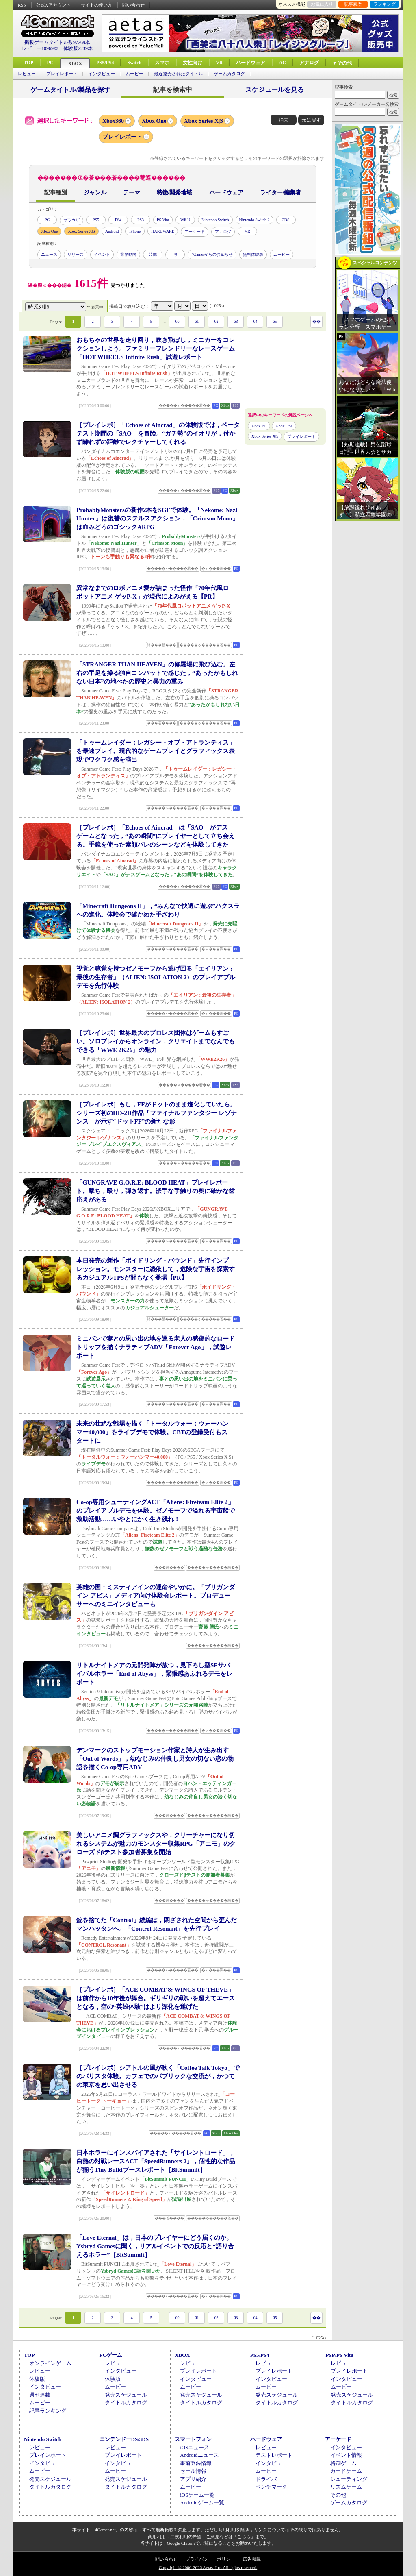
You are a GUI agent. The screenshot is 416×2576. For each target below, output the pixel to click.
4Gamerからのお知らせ (212, 254)
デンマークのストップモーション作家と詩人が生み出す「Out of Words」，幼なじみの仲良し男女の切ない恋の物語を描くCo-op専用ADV (155, 1758)
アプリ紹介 (193, 2479)
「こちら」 (244, 2536)
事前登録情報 (196, 2463)
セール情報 (193, 2471)
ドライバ (266, 2479)
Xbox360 (113, 121)
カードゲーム (346, 2471)
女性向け (192, 62)
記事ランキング (47, 2411)
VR (219, 62)
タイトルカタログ (126, 2403)
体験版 (37, 2379)
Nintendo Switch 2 (254, 220)
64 (255, 321)
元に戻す (311, 120)
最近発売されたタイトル (178, 74)
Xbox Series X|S (203, 121)
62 (216, 321)
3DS (286, 220)
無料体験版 (253, 254)
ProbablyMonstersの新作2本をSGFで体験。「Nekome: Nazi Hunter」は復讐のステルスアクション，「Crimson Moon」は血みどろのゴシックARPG (157, 518)
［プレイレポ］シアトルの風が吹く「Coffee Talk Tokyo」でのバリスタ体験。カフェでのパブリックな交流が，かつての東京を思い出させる (158, 2076)
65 (275, 321)
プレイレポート (62, 74)
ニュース (49, 254)
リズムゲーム (346, 2487)
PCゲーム (111, 2355)
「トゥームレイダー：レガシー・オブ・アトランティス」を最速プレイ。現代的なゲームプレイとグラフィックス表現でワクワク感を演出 (155, 751)
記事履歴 (353, 4)
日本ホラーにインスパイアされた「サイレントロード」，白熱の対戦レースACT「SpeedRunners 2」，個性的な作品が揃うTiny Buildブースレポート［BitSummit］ (155, 2161)
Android (112, 231)
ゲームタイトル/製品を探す (70, 89)
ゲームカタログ (229, 74)
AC (282, 62)
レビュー (27, 74)
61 (197, 321)
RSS (22, 4)
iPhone (135, 231)
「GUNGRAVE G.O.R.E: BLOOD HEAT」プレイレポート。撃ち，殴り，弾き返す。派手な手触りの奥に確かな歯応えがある (155, 1191)
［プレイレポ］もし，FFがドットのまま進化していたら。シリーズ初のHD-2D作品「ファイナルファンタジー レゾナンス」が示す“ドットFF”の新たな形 (156, 1113)
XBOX (75, 63)
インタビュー (101, 74)
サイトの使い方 (96, 4)
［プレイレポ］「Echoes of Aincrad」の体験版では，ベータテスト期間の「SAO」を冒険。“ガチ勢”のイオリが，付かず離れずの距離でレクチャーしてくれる (158, 433)
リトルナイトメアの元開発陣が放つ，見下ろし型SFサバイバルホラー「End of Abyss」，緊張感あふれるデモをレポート (154, 1673)
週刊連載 (39, 2395)
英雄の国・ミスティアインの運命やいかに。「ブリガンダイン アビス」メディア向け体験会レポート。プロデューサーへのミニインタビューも (155, 1595)
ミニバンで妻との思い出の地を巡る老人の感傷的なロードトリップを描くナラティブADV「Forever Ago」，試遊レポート (155, 1347)
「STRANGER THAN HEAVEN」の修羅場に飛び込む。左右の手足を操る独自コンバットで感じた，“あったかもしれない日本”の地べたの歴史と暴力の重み (157, 673)
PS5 (96, 220)
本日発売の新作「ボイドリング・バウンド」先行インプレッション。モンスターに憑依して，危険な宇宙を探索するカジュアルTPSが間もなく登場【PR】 (155, 1269)
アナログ (309, 62)
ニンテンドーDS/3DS (124, 2439)
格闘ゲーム (343, 2463)
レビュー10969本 (40, 48)
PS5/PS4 (105, 62)
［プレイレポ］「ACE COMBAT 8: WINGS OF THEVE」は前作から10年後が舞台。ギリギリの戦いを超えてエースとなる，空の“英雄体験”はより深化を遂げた (155, 1998)
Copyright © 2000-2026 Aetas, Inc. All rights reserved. (208, 2567)
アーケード (194, 231)
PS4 (118, 220)
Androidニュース (199, 2455)
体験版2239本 (78, 48)
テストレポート (274, 2455)
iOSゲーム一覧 (197, 2495)
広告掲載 (252, 2558)
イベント (102, 254)
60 (177, 321)
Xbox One (154, 121)
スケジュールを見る (274, 89)
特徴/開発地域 (175, 192)
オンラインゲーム (50, 2363)
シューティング (348, 2479)
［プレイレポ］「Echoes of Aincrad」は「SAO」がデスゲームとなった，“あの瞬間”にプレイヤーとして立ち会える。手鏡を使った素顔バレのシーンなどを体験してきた (155, 836)
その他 (338, 2495)
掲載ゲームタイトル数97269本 (57, 42)
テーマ (131, 192)
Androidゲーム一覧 (202, 2503)
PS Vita (163, 220)
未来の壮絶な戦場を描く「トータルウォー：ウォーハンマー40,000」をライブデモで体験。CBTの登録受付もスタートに (152, 1432)
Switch (134, 62)
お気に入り (322, 4)
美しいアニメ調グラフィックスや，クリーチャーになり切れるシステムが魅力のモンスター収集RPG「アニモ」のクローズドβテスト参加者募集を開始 (156, 1843)
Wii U (185, 220)
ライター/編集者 (280, 192)
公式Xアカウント (53, 4)
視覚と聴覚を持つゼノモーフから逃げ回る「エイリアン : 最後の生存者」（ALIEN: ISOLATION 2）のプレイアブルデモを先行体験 (155, 977)
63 (236, 321)
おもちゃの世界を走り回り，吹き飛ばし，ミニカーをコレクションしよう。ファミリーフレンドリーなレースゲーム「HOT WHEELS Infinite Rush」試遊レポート (155, 348)
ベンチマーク (271, 2487)
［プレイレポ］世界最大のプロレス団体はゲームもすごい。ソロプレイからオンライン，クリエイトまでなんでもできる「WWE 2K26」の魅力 (155, 1041)
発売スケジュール (126, 2395)
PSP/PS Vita (339, 2355)
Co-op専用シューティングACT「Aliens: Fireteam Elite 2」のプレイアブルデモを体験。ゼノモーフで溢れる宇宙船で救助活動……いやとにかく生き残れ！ (155, 1510)
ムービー (134, 74)
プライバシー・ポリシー (210, 2558)
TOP (28, 62)
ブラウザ (71, 220)
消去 (283, 120)
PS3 (140, 220)
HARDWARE (162, 231)
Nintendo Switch (215, 220)
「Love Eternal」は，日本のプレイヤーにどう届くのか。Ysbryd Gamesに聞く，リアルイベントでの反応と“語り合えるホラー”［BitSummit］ (155, 2246)
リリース (75, 254)
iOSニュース (194, 2447)
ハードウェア (250, 62)
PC (50, 62)
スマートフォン (193, 2439)
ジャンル (95, 192)
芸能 (153, 254)
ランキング (384, 4)
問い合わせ (133, 4)
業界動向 (128, 254)
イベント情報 (346, 2455)
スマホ (162, 62)
